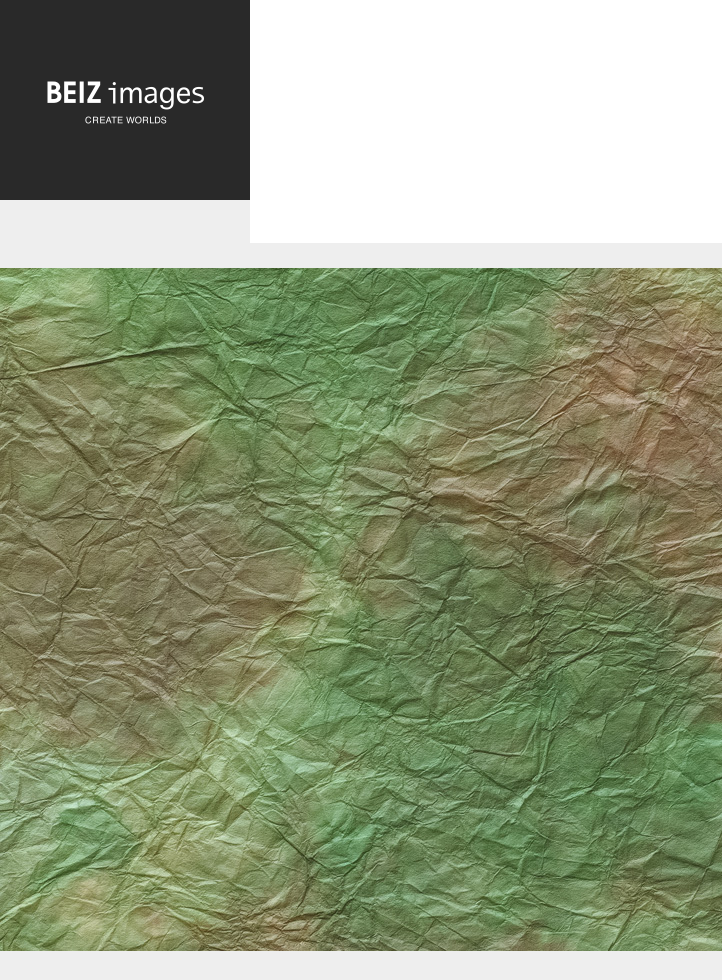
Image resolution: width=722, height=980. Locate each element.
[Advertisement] (486, 138)
